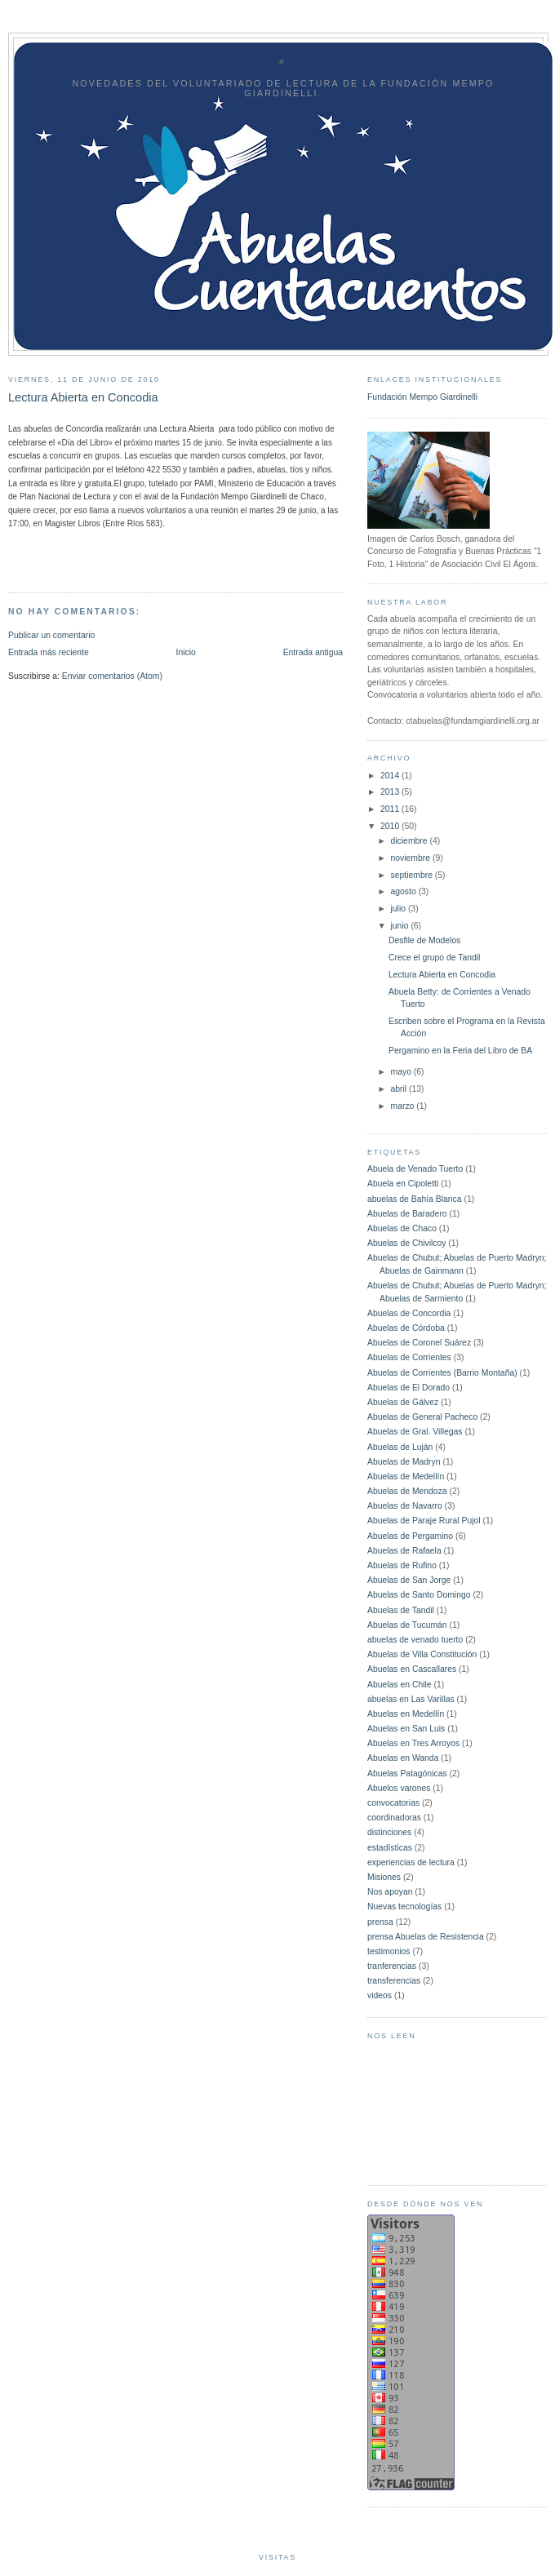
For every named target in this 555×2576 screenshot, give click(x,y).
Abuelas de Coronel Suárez (419, 1342)
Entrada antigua (313, 652)
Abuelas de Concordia (409, 1313)
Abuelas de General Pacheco (422, 1416)
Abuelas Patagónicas (407, 1773)
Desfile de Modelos (424, 940)
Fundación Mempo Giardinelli (422, 396)
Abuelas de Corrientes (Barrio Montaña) (442, 1372)
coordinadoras (394, 1817)
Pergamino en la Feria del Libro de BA (460, 1050)
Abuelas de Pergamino (410, 1536)
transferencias (393, 1980)
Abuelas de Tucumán (407, 1625)
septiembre (413, 875)
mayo (402, 1071)
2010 (391, 826)
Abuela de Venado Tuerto (415, 1168)
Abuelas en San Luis (406, 1728)
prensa (380, 1922)
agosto (405, 891)
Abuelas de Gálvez (402, 1402)
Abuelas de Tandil (400, 1610)
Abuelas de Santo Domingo (419, 1594)
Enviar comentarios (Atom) (112, 676)
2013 (391, 791)
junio (401, 925)
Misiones (384, 1877)
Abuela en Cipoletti (402, 1183)
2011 (391, 809)
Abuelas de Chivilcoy (406, 1243)
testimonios (389, 1951)
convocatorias (393, 1802)
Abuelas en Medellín (405, 1713)
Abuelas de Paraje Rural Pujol (424, 1520)
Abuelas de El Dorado (408, 1387)
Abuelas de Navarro (404, 1505)
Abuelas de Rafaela (404, 1550)
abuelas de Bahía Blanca (414, 1199)
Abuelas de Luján (400, 1447)
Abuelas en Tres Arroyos (413, 1743)
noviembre (412, 857)
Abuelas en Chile (399, 1684)
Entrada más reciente (48, 652)
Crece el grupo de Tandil (434, 957)
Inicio (186, 652)
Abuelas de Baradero (407, 1213)
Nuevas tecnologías (404, 1906)
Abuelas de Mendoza (407, 1491)
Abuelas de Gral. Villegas (414, 1431)
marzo (404, 1106)
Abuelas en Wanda (402, 1758)
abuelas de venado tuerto (415, 1639)
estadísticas (389, 1847)
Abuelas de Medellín (405, 1476)
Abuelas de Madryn (404, 1461)
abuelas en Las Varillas (411, 1699)
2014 (391, 775)
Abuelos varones (398, 1788)
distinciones (389, 1832)
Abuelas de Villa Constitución (422, 1654)
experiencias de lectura (411, 1862)
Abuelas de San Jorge (409, 1580)
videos (379, 1995)
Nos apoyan (389, 1891)
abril (400, 1088)
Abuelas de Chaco (402, 1228)
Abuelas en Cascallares (411, 1669)
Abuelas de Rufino (402, 1565)
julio (399, 908)
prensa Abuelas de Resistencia (425, 1936)
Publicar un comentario (51, 635)
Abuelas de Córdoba (406, 1327)
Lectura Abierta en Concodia (441, 974)
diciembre (410, 840)
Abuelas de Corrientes (409, 1357)
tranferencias (391, 1966)
